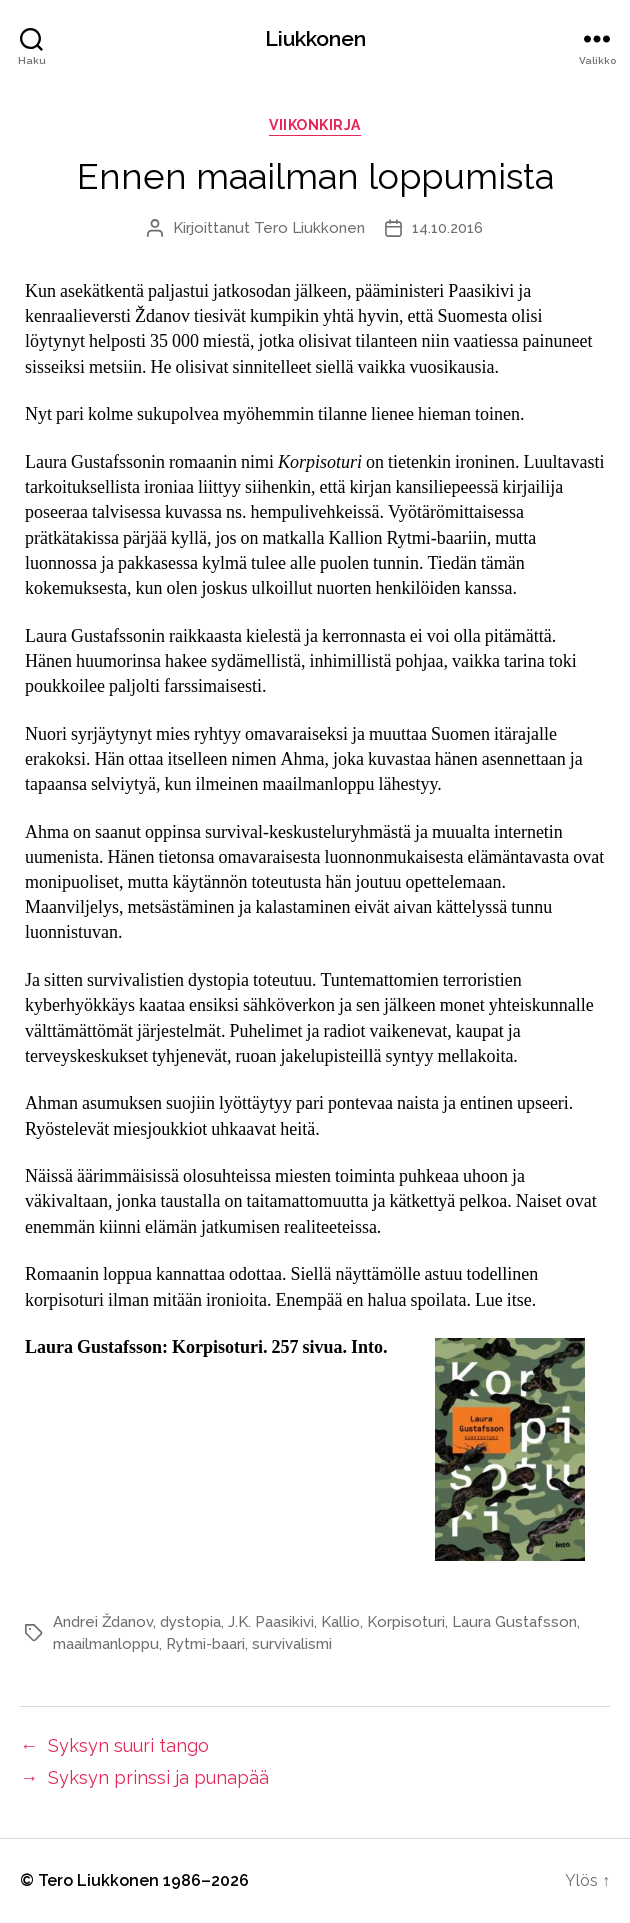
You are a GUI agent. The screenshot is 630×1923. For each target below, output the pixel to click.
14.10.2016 (447, 228)
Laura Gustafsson (514, 1622)
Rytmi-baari (205, 1644)
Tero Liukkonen (309, 228)
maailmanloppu (106, 1644)
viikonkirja (315, 125)
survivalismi (292, 1644)
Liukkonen (315, 38)
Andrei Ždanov (103, 1622)
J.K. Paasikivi (271, 1622)
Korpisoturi (406, 1622)
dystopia (190, 1622)
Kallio (340, 1622)
